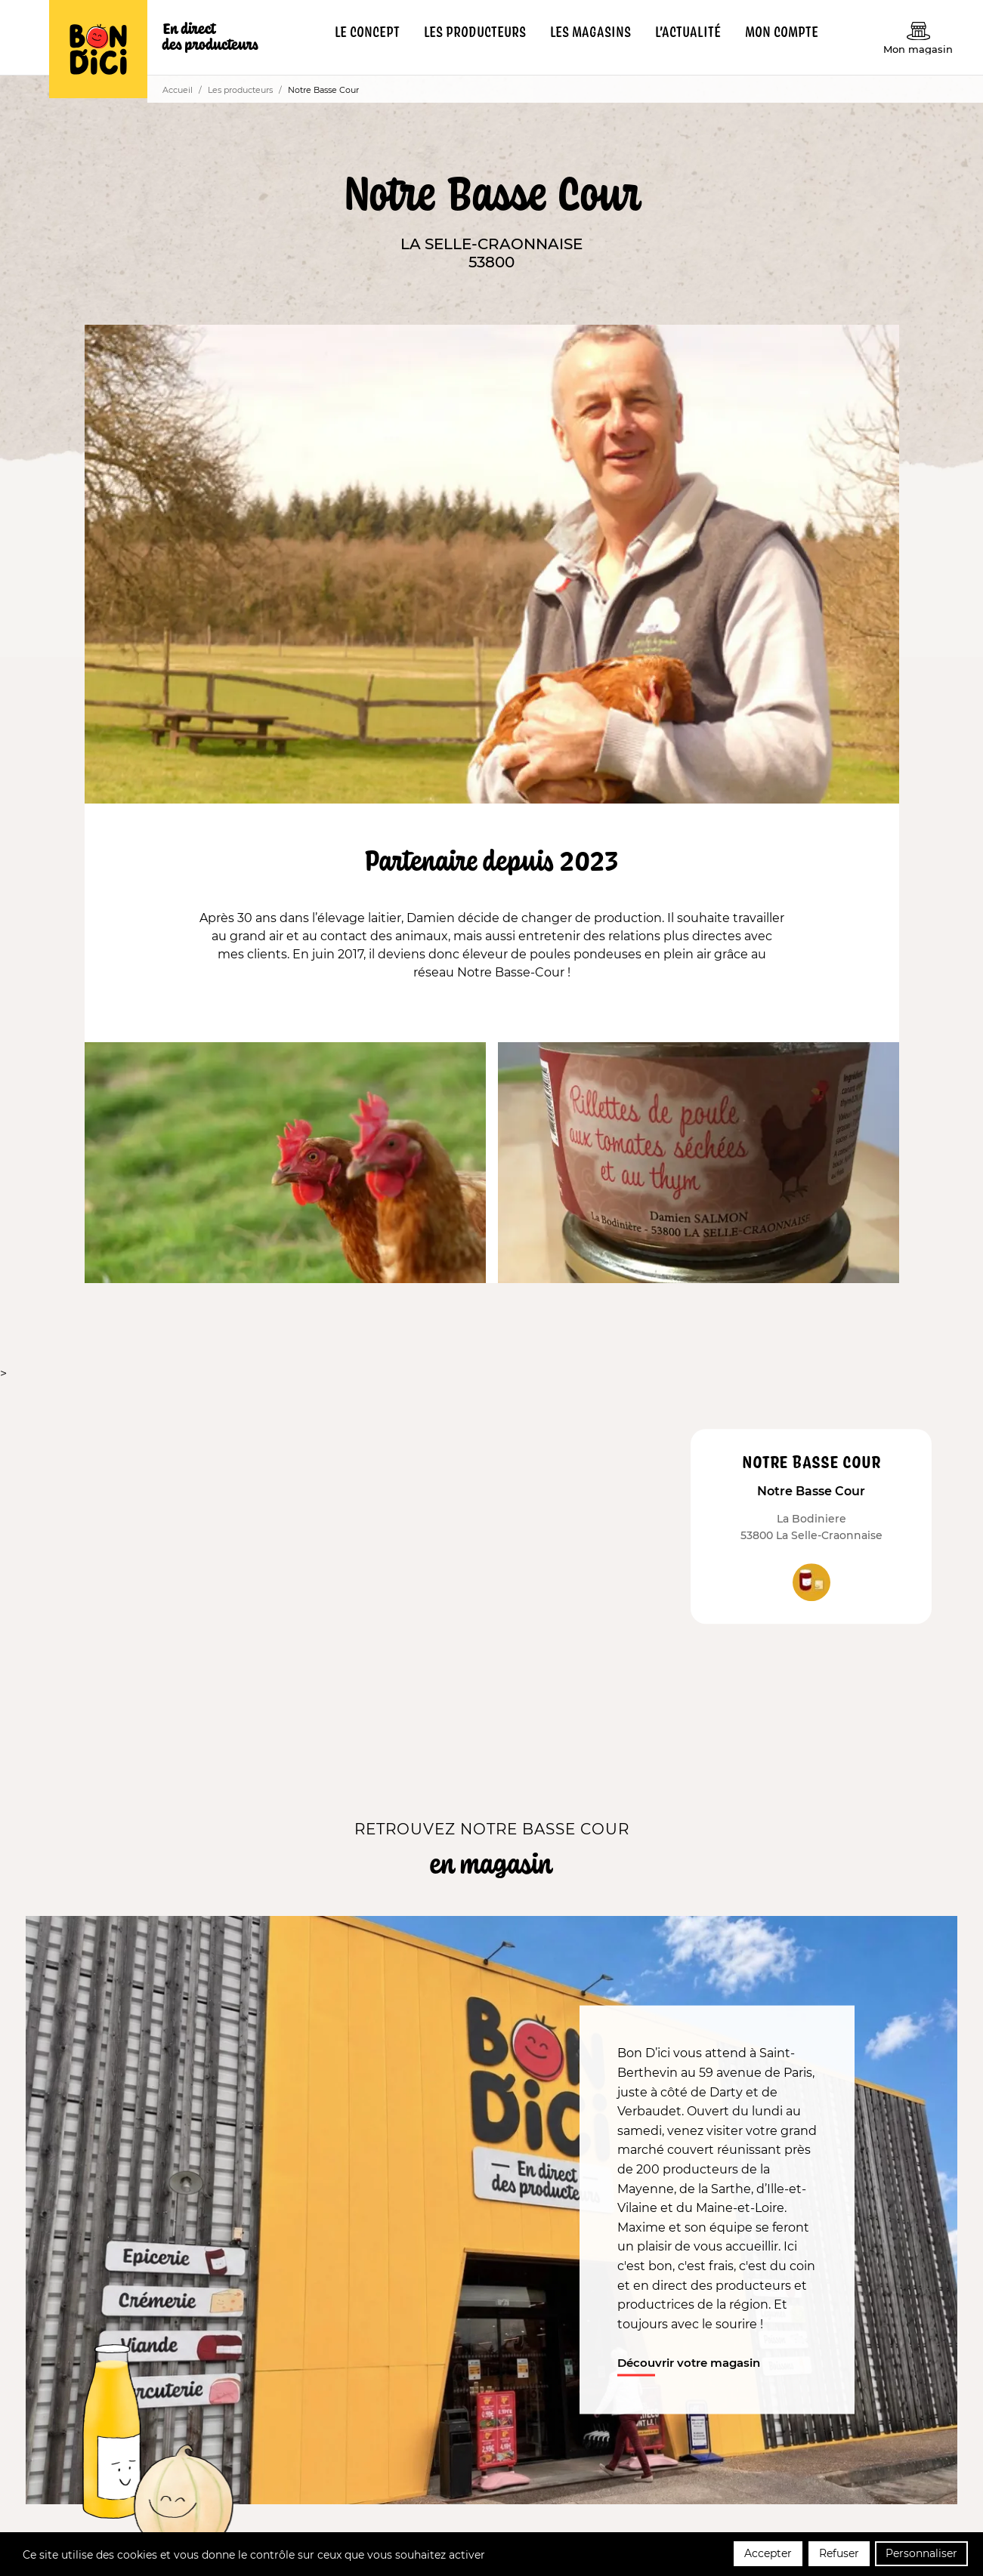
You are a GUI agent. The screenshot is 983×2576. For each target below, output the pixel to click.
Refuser (839, 2555)
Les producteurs (240, 90)
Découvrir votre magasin (688, 2362)
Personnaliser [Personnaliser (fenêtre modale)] (921, 2555)
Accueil (177, 90)
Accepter (768, 2555)
